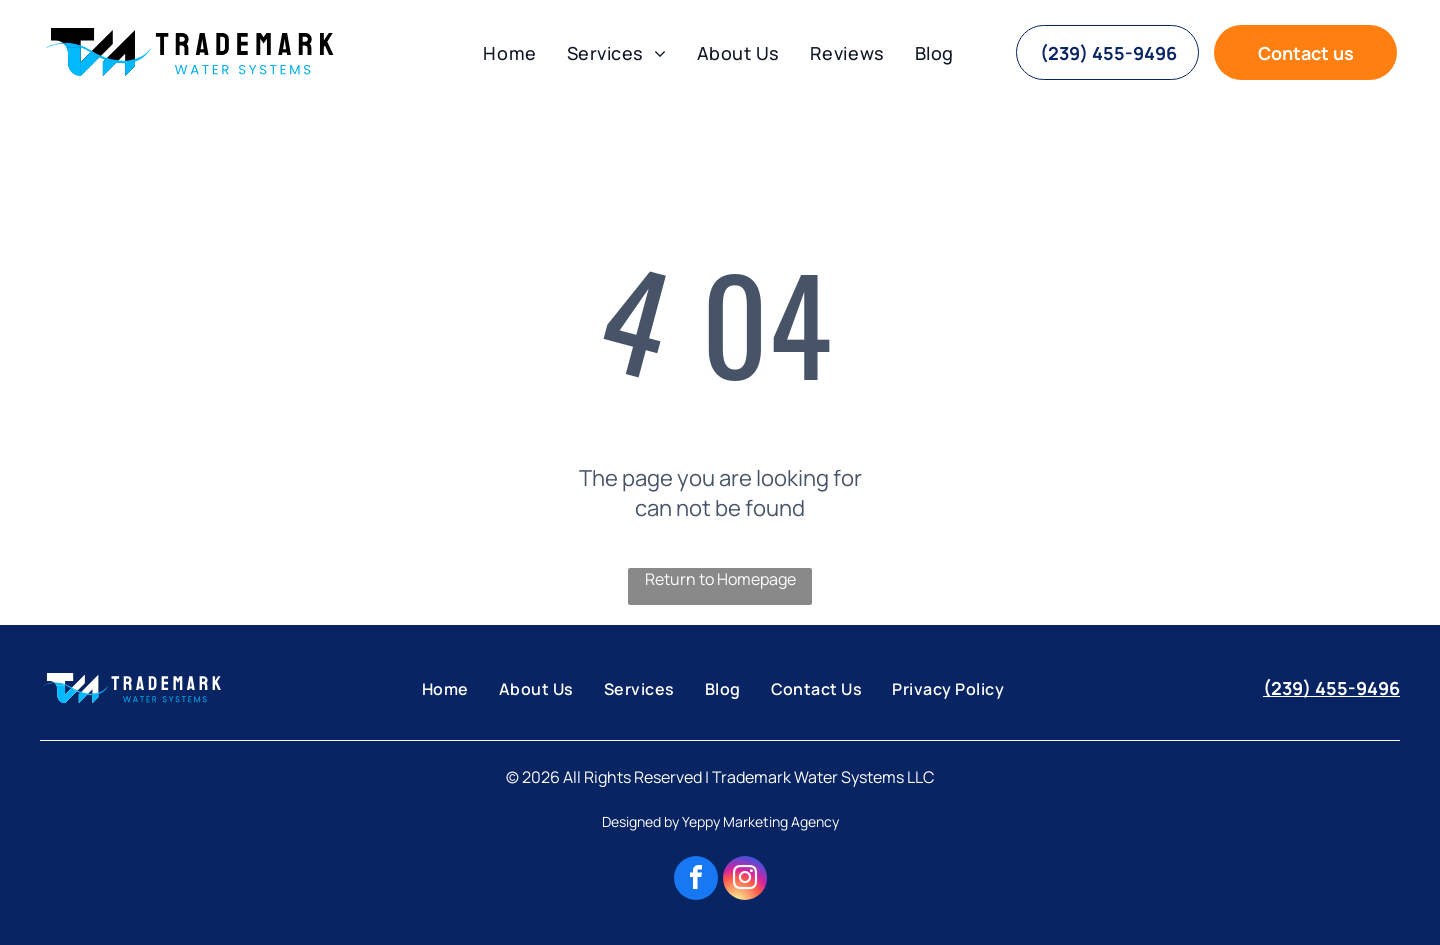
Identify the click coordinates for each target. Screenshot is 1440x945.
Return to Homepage (720, 579)
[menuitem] (509, 53)
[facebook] (696, 880)
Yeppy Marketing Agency (760, 821)
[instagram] (745, 880)
